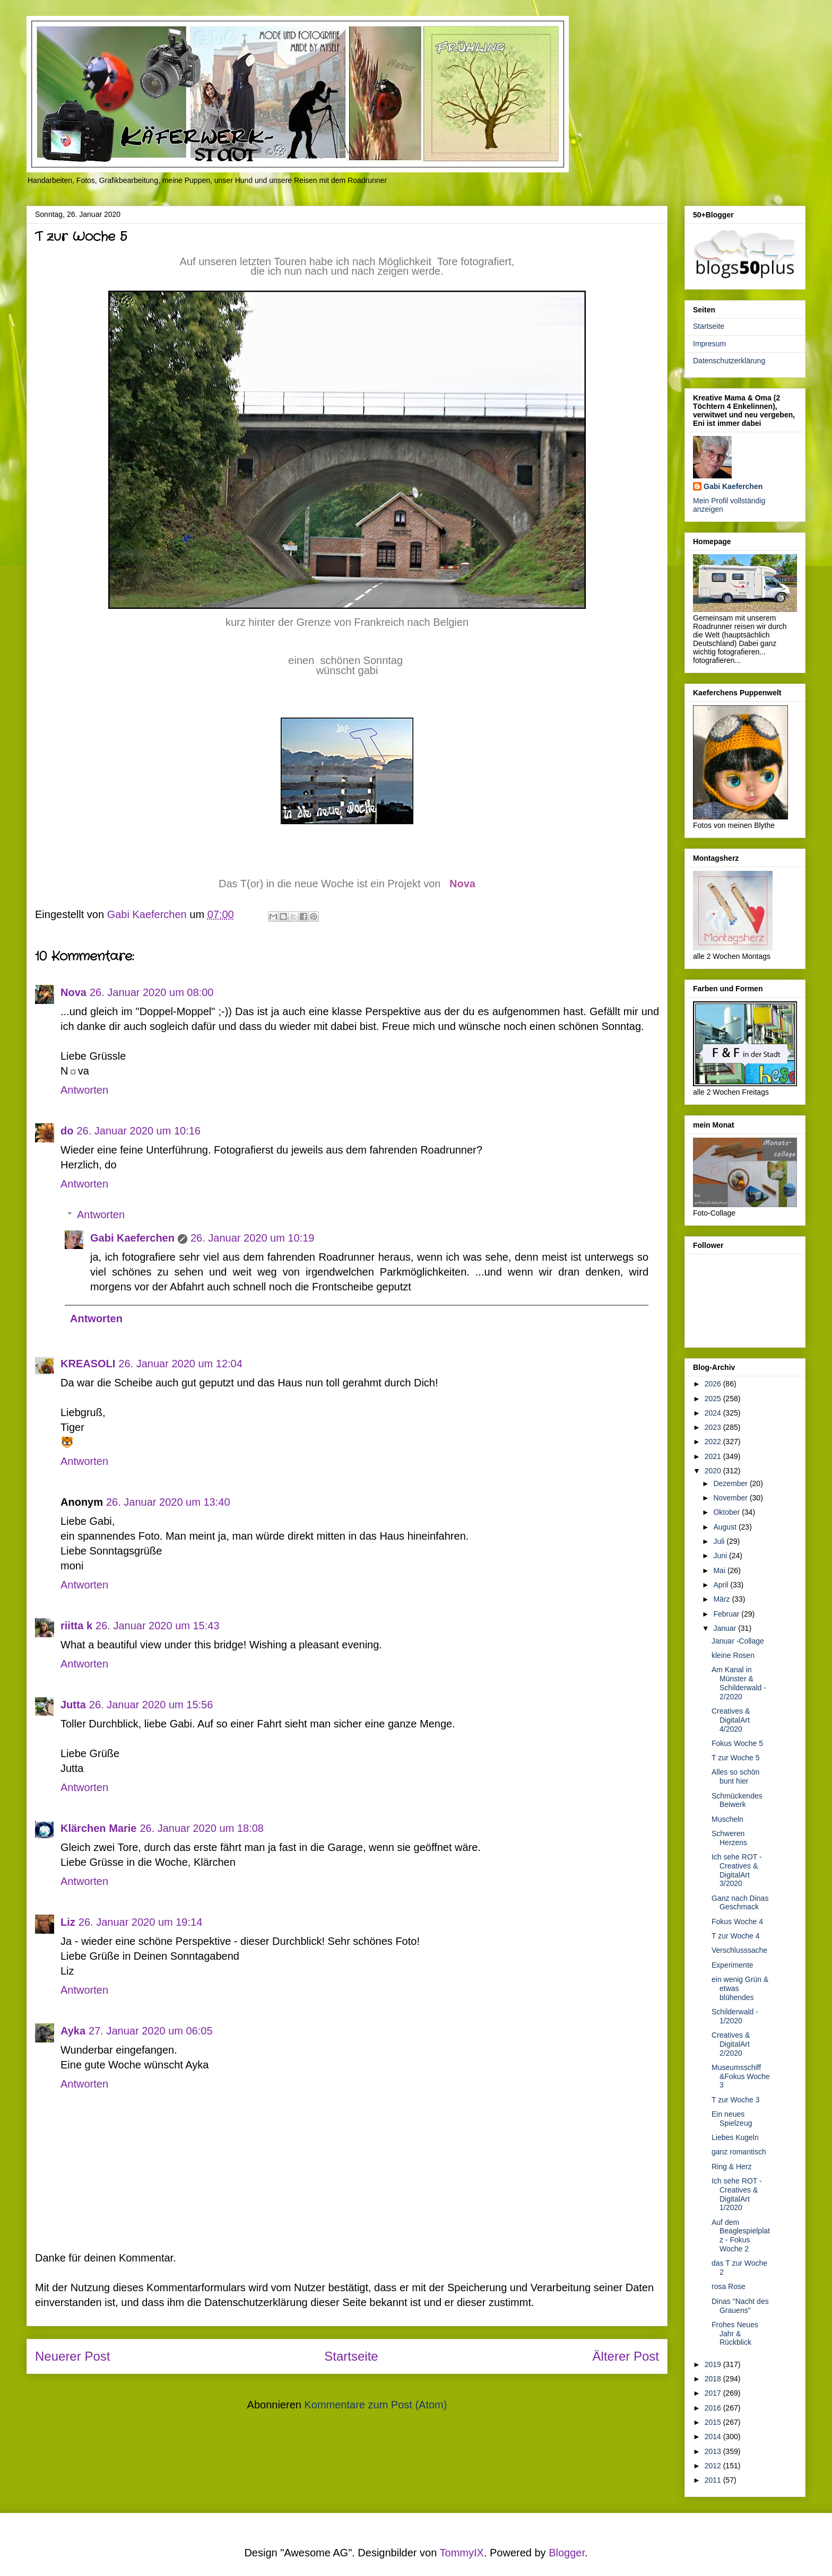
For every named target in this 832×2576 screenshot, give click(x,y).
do (66, 1131)
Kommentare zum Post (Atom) (375, 2405)
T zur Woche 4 (736, 1936)
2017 (714, 2393)
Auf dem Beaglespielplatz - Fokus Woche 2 (741, 2235)
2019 (714, 2364)
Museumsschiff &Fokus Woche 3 (741, 2076)
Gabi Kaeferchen (132, 1238)
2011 (714, 2480)
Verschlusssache (739, 1950)
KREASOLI (87, 1363)
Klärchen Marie (98, 1828)
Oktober (727, 1512)
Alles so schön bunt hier (735, 1776)
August (725, 1527)
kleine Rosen (733, 1655)
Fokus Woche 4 (737, 1921)
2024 (714, 1413)
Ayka (72, 2031)
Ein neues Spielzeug (732, 2118)
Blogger (567, 2552)
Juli (719, 1541)
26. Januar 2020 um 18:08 (202, 1828)
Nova (462, 883)
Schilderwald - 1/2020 (735, 2016)
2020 (714, 1470)
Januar (725, 1628)
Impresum (709, 343)
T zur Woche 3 (736, 2099)
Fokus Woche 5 (737, 1743)
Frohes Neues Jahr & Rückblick (735, 2333)
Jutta (73, 1704)
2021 (714, 1456)
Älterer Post (626, 2356)
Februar (727, 1614)
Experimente (732, 1965)
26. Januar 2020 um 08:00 (152, 992)
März (722, 1599)
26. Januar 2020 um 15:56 (151, 1704)
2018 (714, 2378)
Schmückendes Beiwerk (737, 1800)
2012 (714, 2465)
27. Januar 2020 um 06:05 (151, 2031)
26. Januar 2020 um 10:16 (138, 1131)
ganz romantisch (739, 2151)
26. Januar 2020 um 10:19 (252, 1238)
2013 (714, 2451)
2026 (714, 1383)
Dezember (731, 1483)
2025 (714, 1398)
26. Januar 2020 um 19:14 (141, 1922)
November (731, 1498)
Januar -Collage (738, 1641)
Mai (720, 1570)
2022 (714, 1441)
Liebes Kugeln (735, 2137)
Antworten (84, 1090)
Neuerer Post (72, 2356)
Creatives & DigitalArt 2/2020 (731, 2044)
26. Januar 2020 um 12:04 (180, 1363)
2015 (714, 2422)
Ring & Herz (731, 2166)
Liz (67, 1922)
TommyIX (462, 2552)
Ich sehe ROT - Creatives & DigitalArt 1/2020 (737, 2194)
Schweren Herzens (729, 1838)
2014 (714, 2436)
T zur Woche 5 (736, 1757)
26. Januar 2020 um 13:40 (168, 1502)
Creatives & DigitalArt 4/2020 (731, 1720)
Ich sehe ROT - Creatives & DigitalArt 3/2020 (737, 1870)
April (721, 1584)
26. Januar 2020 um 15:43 (158, 1625)
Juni (721, 1555)
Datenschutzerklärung (729, 360)
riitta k (76, 1625)
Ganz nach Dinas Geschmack (740, 1902)
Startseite (351, 2356)
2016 (714, 2408)
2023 (714, 1427)
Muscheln (727, 1819)
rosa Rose (729, 2286)
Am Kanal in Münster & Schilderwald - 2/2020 (739, 1682)
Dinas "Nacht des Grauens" (740, 2306)
